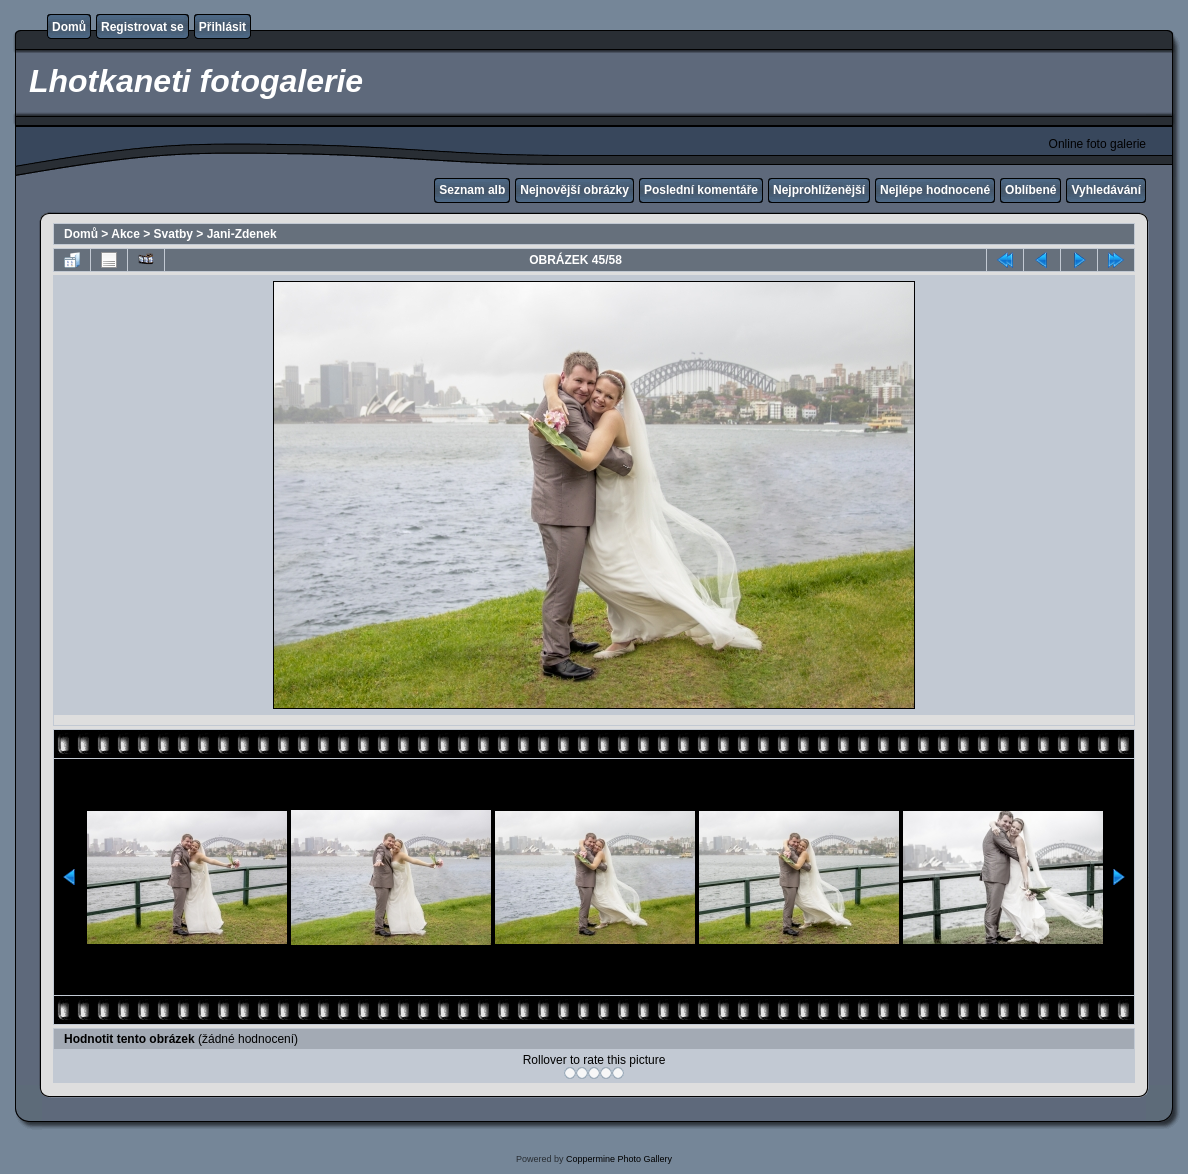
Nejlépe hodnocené (935, 190)
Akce (125, 234)
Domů (69, 27)
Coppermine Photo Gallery (619, 1159)
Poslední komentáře (701, 190)
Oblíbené (1030, 190)
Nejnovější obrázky (574, 190)
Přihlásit (222, 27)
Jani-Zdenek (242, 234)
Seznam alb (472, 190)
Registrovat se (142, 27)
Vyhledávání (1106, 190)
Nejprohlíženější (819, 190)
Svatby (173, 234)
